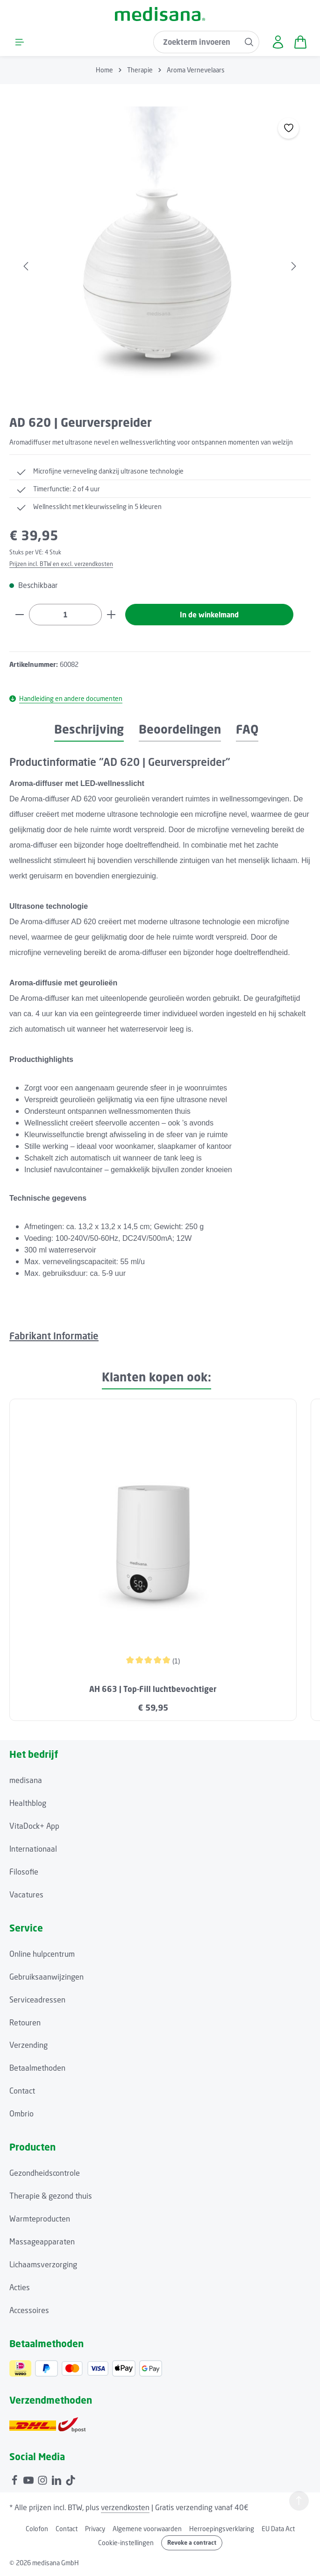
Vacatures (26, 1895)
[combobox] (195, 42)
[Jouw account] (277, 42)
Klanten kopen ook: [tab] (156, 1377)
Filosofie (23, 1872)
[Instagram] (43, 2480)
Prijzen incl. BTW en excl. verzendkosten (61, 564)
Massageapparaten (42, 2242)
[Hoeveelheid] (65, 615)
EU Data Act (278, 2529)
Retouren (25, 2023)
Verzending (28, 2046)
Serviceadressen (37, 2000)
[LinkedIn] (57, 2480)
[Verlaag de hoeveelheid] (19, 615)
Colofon (37, 2529)
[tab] (89, 731)
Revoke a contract (191, 2543)
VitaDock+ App (34, 1826)
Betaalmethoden (37, 2069)
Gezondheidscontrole (44, 2174)
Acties (19, 2288)
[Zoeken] (248, 42)
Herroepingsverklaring (221, 2529)
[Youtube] (29, 2480)
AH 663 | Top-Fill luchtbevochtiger (153, 1690)
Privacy (95, 2529)
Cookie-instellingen (126, 2543)
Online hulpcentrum (42, 1954)
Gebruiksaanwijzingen (46, 1977)
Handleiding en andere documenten (65, 699)
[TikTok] (70, 2480)
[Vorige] (26, 257)
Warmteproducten (39, 2220)
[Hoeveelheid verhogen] (111, 615)
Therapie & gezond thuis (50, 2197)
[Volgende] (293, 257)
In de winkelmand (209, 615)
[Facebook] (15, 2480)
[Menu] (19, 42)
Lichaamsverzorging (43, 2265)
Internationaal (33, 1849)
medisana (25, 1781)
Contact (22, 2092)
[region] (160, 257)
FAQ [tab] (247, 730)
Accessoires (29, 2311)
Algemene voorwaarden (147, 2529)
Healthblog (27, 1804)
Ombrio (21, 2114)
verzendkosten (125, 2508)
